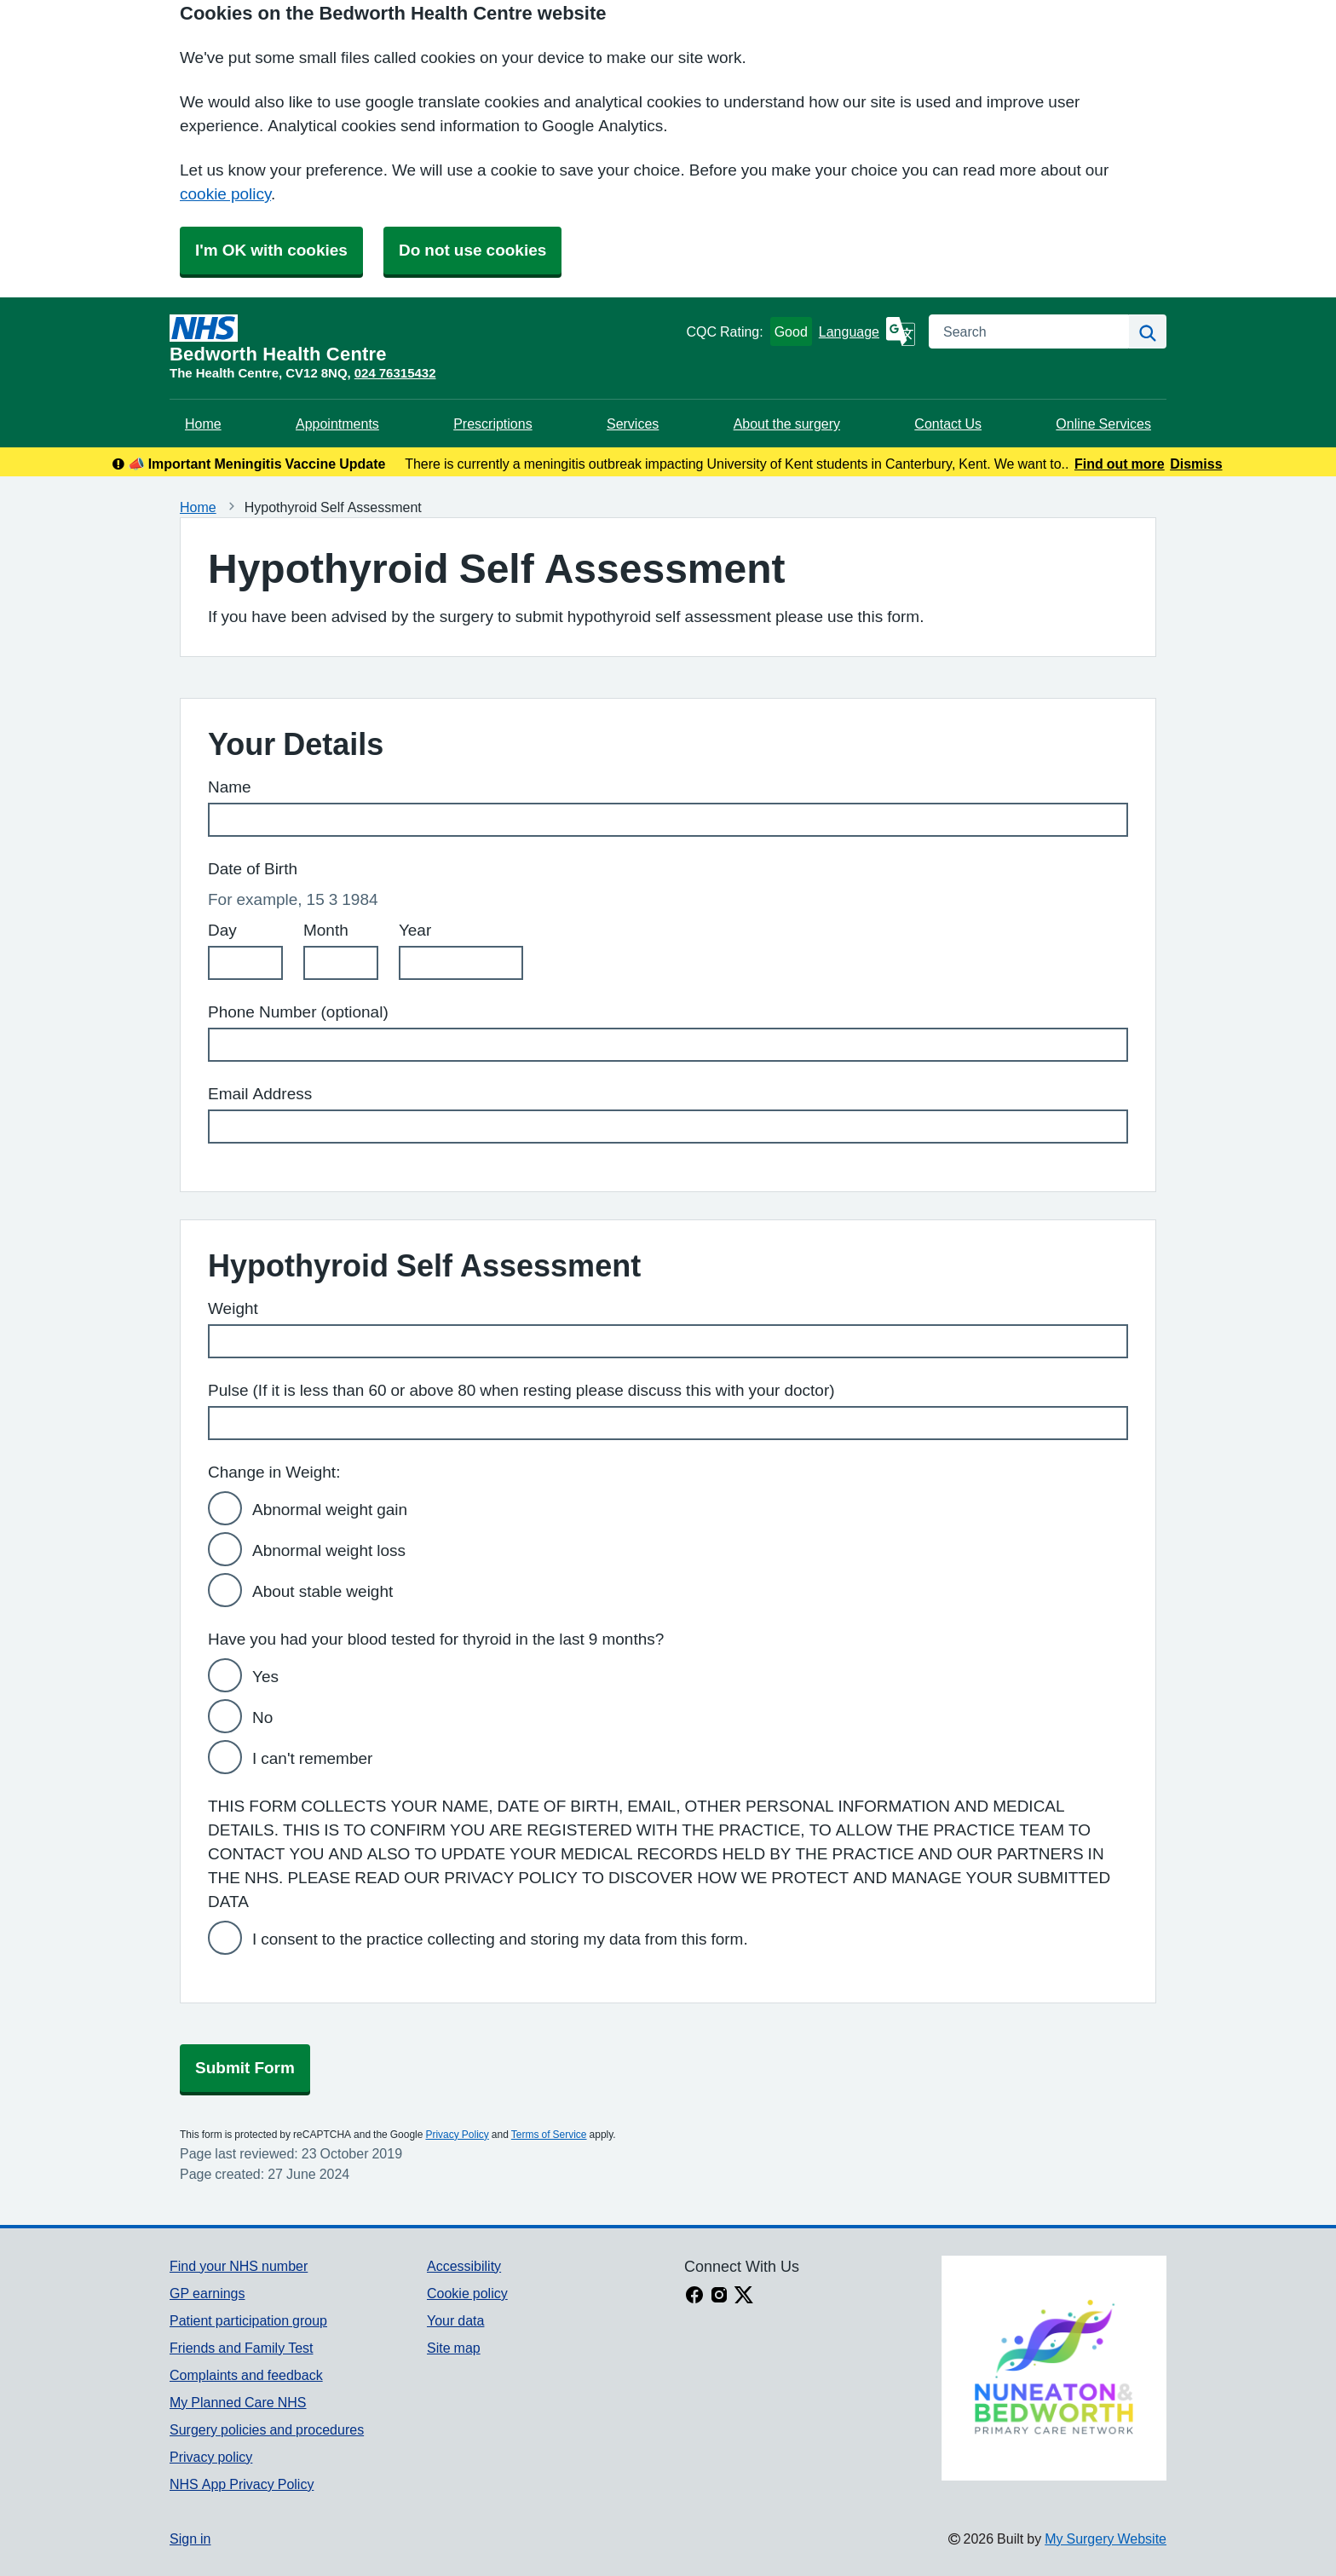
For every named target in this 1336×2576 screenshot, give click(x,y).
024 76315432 (395, 372)
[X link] (744, 2296)
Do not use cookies (472, 250)
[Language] (867, 331)
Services (633, 423)
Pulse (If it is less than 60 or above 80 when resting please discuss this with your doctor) (521, 1390)
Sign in (190, 2538)
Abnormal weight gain (329, 1509)
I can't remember (312, 1758)
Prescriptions (492, 423)
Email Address (260, 1094)
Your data (455, 2320)
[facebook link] (694, 2296)
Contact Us (948, 423)
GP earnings (207, 2293)
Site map (454, 2347)
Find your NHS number (239, 2266)
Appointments (337, 423)
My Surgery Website (1105, 2538)
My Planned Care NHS (238, 2402)
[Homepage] (424, 339)
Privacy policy (211, 2457)
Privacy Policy (456, 2134)
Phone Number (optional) (298, 1012)
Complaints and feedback (246, 2375)
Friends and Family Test (242, 2347)
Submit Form (245, 2068)
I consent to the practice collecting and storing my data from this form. (500, 1939)
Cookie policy (467, 2293)
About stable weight (322, 1591)
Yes (265, 1676)
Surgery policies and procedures (267, 2429)
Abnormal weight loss (329, 1550)
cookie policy (225, 194)
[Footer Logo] (1054, 2368)
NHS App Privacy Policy (242, 2484)
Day (222, 930)
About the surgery (787, 423)
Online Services (1103, 423)
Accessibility (464, 2266)
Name (229, 787)
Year (415, 930)
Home (203, 423)
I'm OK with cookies (271, 250)
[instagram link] (719, 2296)
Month (325, 930)
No (262, 1717)
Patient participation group (248, 2320)
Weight (233, 1308)
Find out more (1119, 463)
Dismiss (1196, 463)
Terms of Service (549, 2134)
